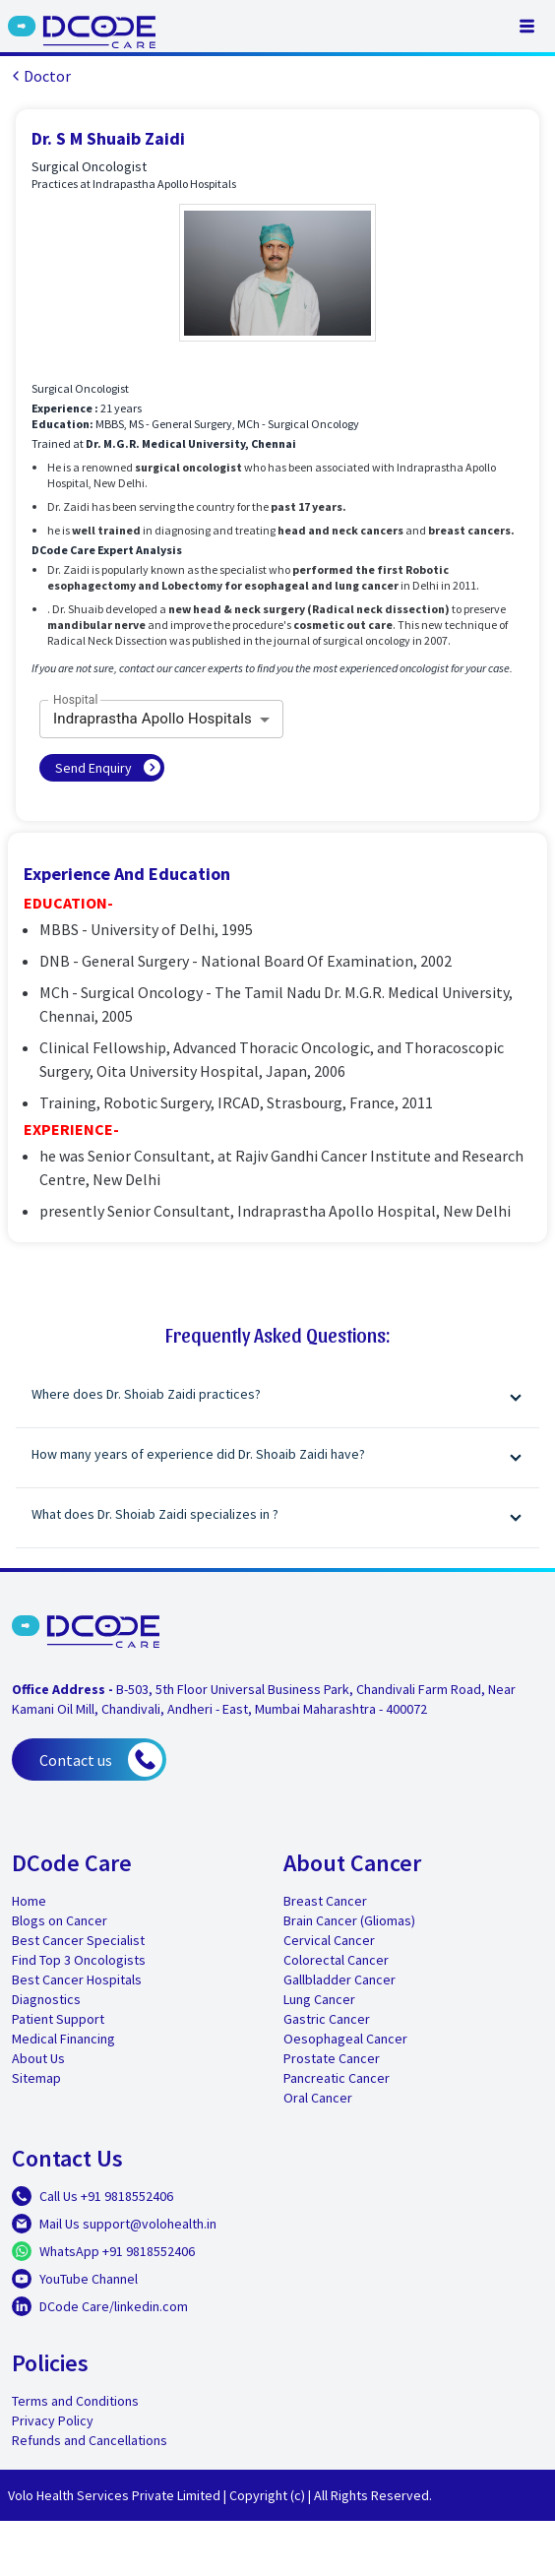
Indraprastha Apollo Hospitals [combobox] (152, 718)
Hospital (75, 700)
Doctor (39, 76)
